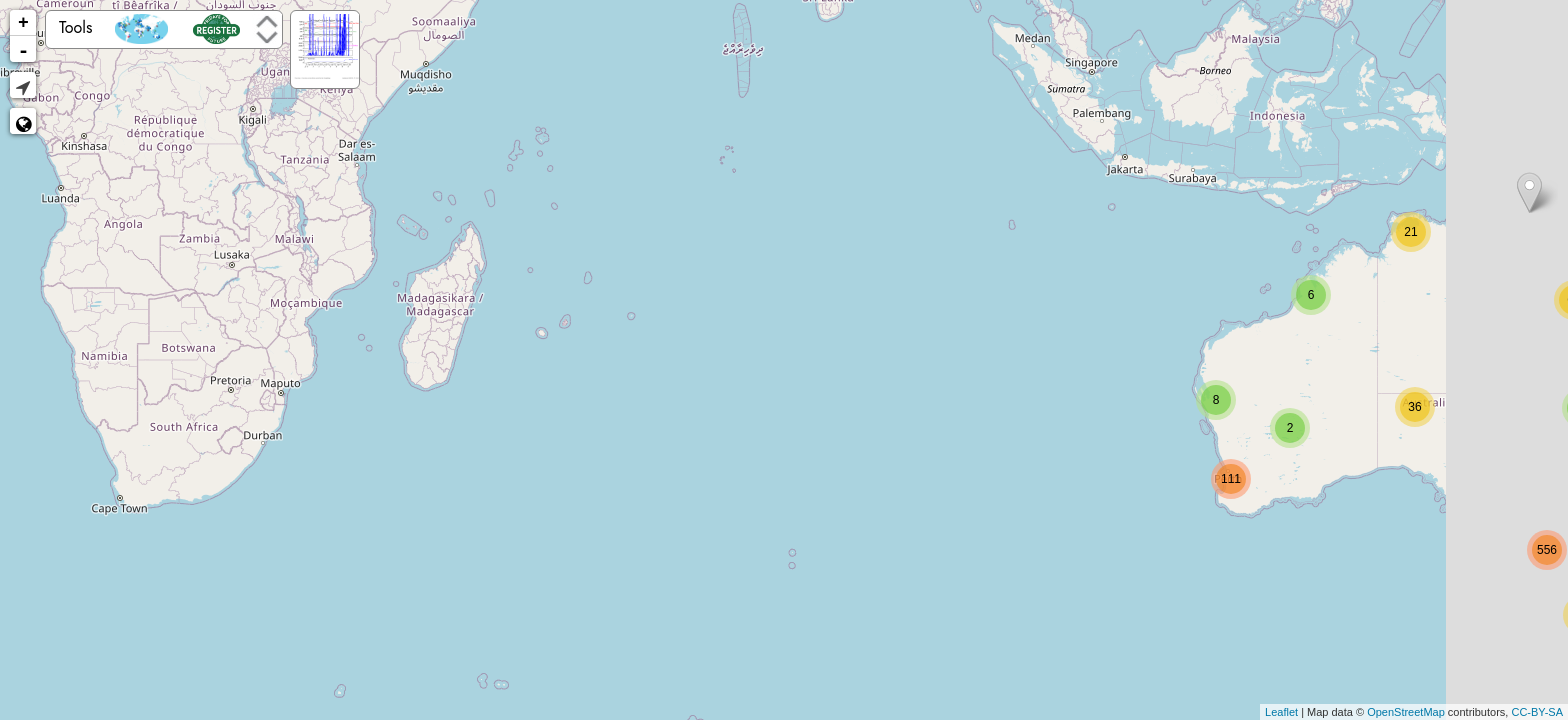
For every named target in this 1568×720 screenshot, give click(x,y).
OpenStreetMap (1406, 712)
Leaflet (1281, 712)
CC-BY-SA (1537, 712)
